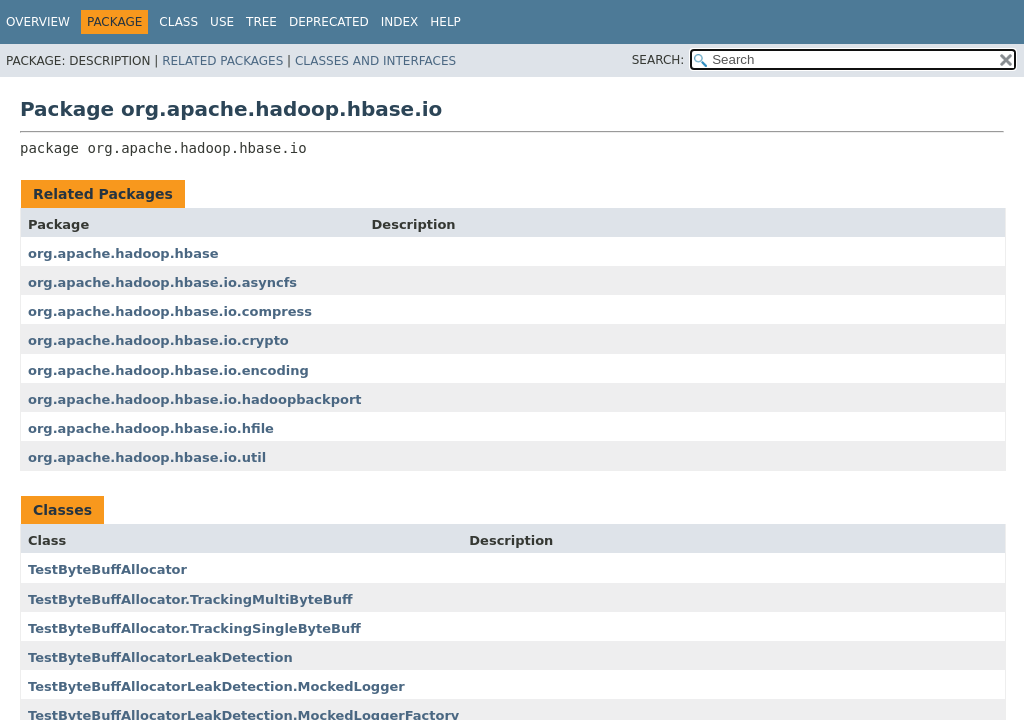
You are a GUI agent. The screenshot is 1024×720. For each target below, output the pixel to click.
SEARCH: (658, 60)
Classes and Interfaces (375, 61)
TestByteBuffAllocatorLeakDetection (160, 657)
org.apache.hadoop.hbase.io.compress (170, 311)
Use (222, 22)
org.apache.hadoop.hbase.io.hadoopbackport (195, 399)
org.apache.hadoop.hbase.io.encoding (168, 370)
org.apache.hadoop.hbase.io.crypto (158, 340)
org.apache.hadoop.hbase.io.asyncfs (162, 282)
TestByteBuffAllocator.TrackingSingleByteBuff (194, 628)
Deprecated (329, 22)
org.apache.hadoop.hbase (123, 253)
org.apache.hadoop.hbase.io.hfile (151, 428)
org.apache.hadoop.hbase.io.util (147, 457)
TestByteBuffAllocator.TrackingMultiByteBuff (190, 599)
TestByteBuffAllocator (107, 569)
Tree (261, 22)
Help (445, 22)
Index (400, 22)
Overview (38, 22)
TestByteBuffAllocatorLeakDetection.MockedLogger (216, 686)
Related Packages (222, 61)
